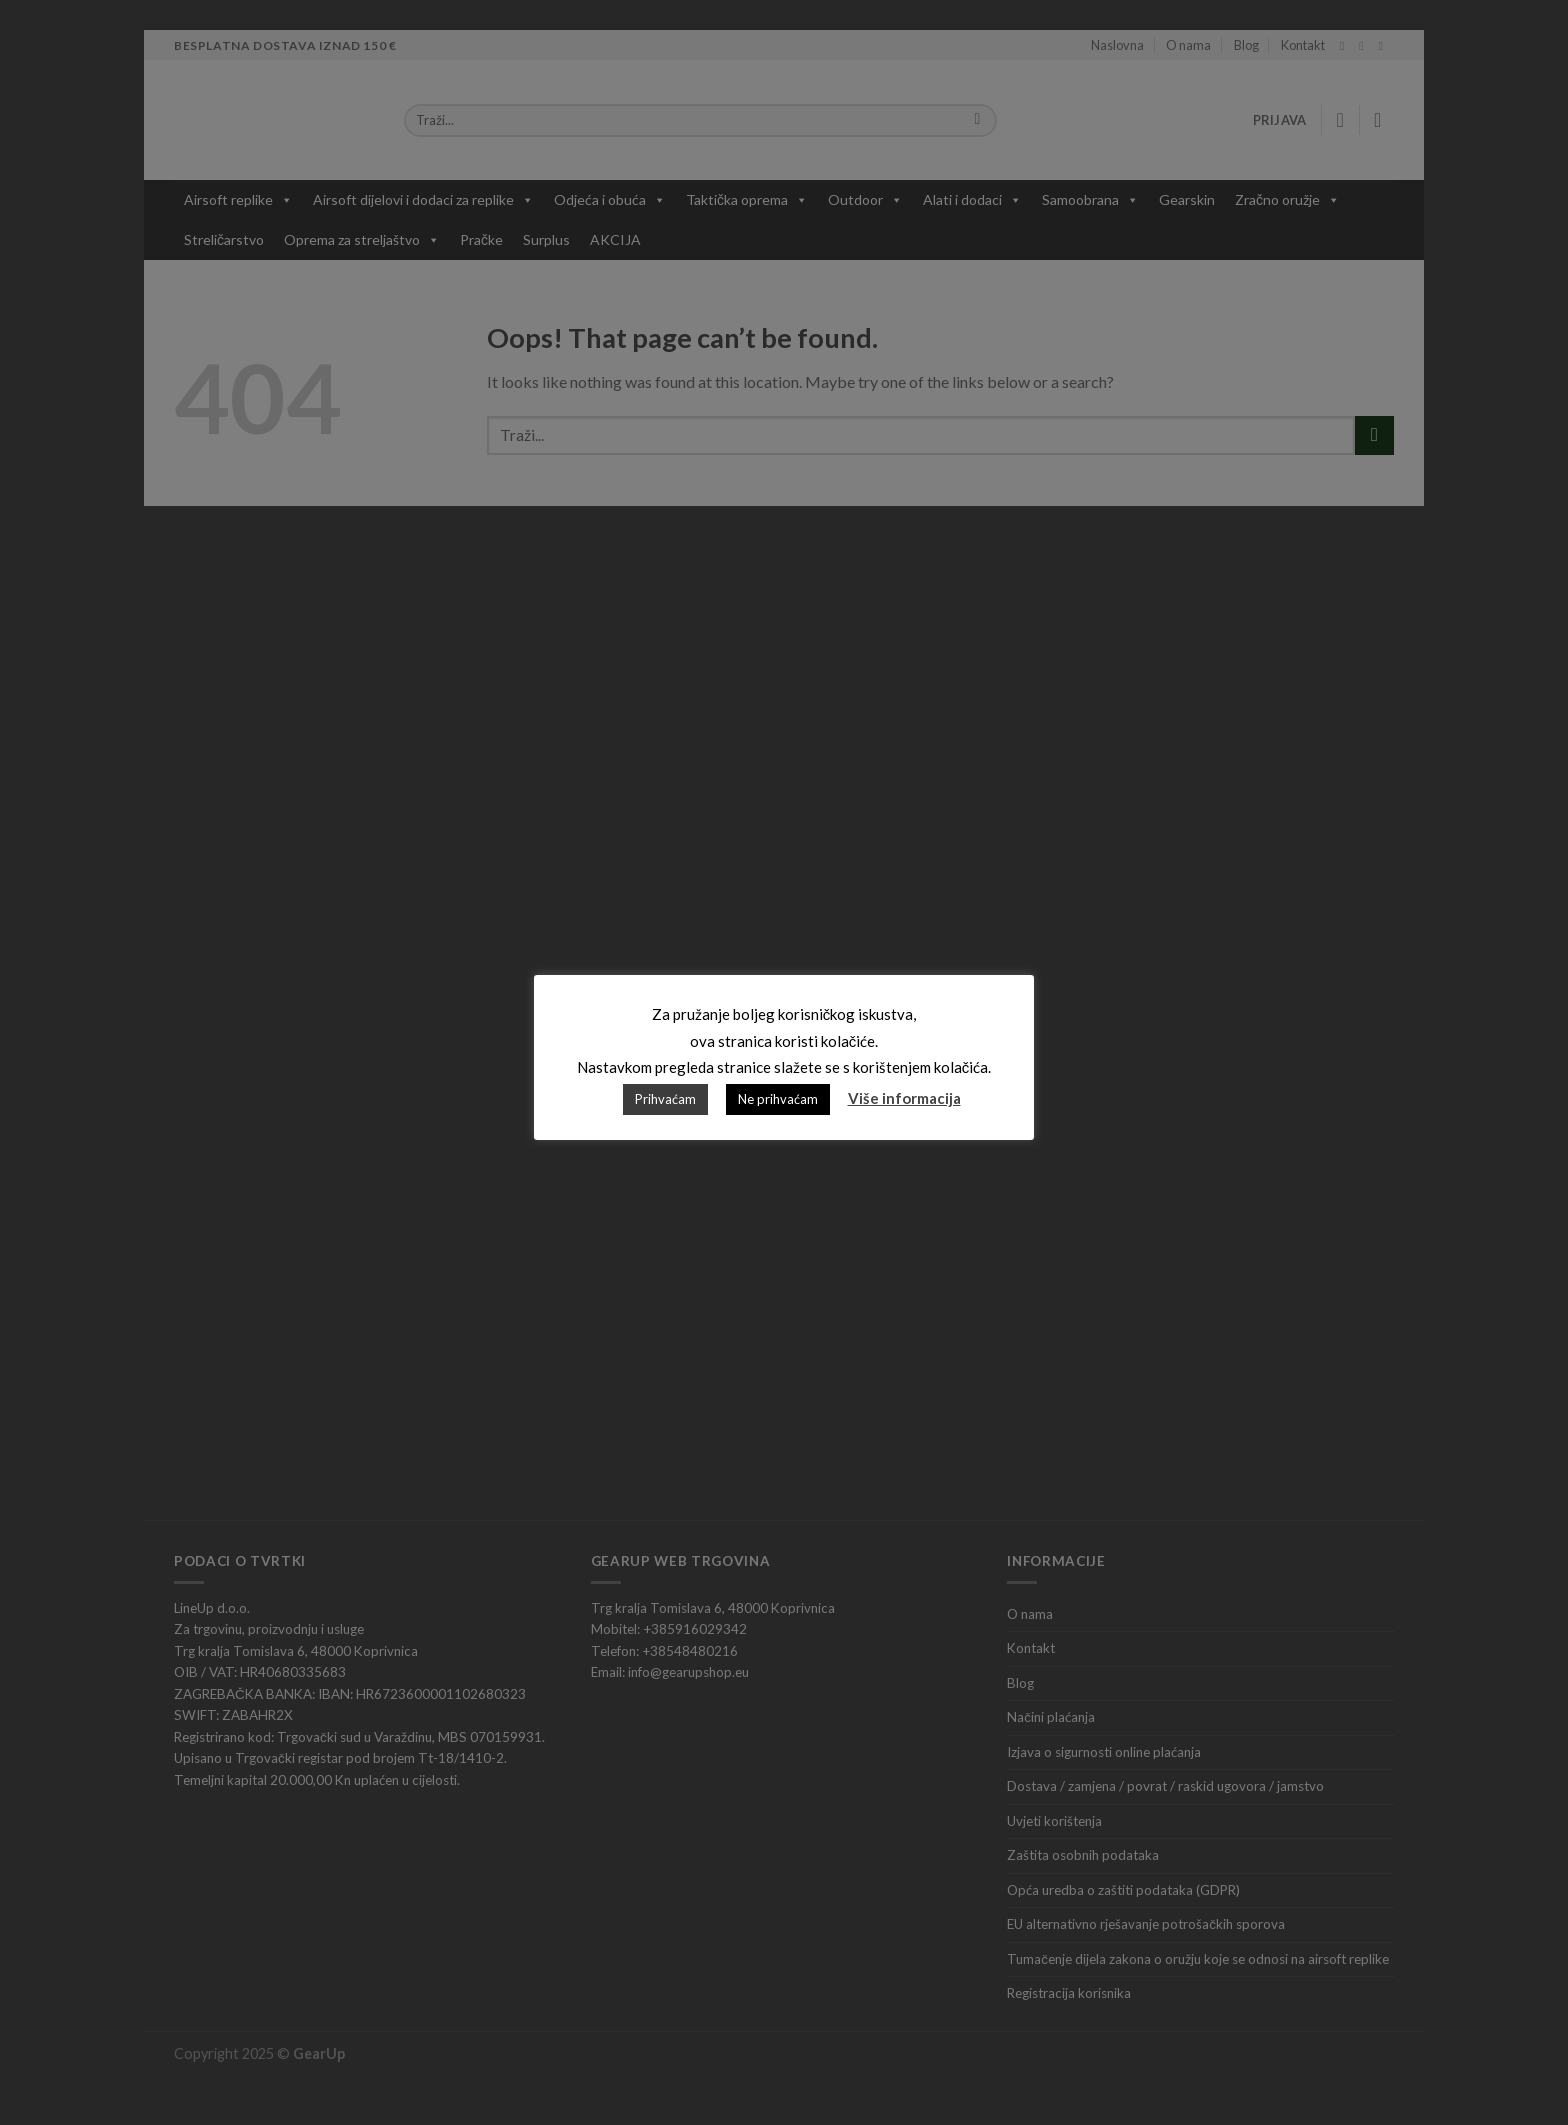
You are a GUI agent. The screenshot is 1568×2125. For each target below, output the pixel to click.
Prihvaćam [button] (665, 1099)
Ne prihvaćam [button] (778, 1099)
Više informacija (904, 1098)
